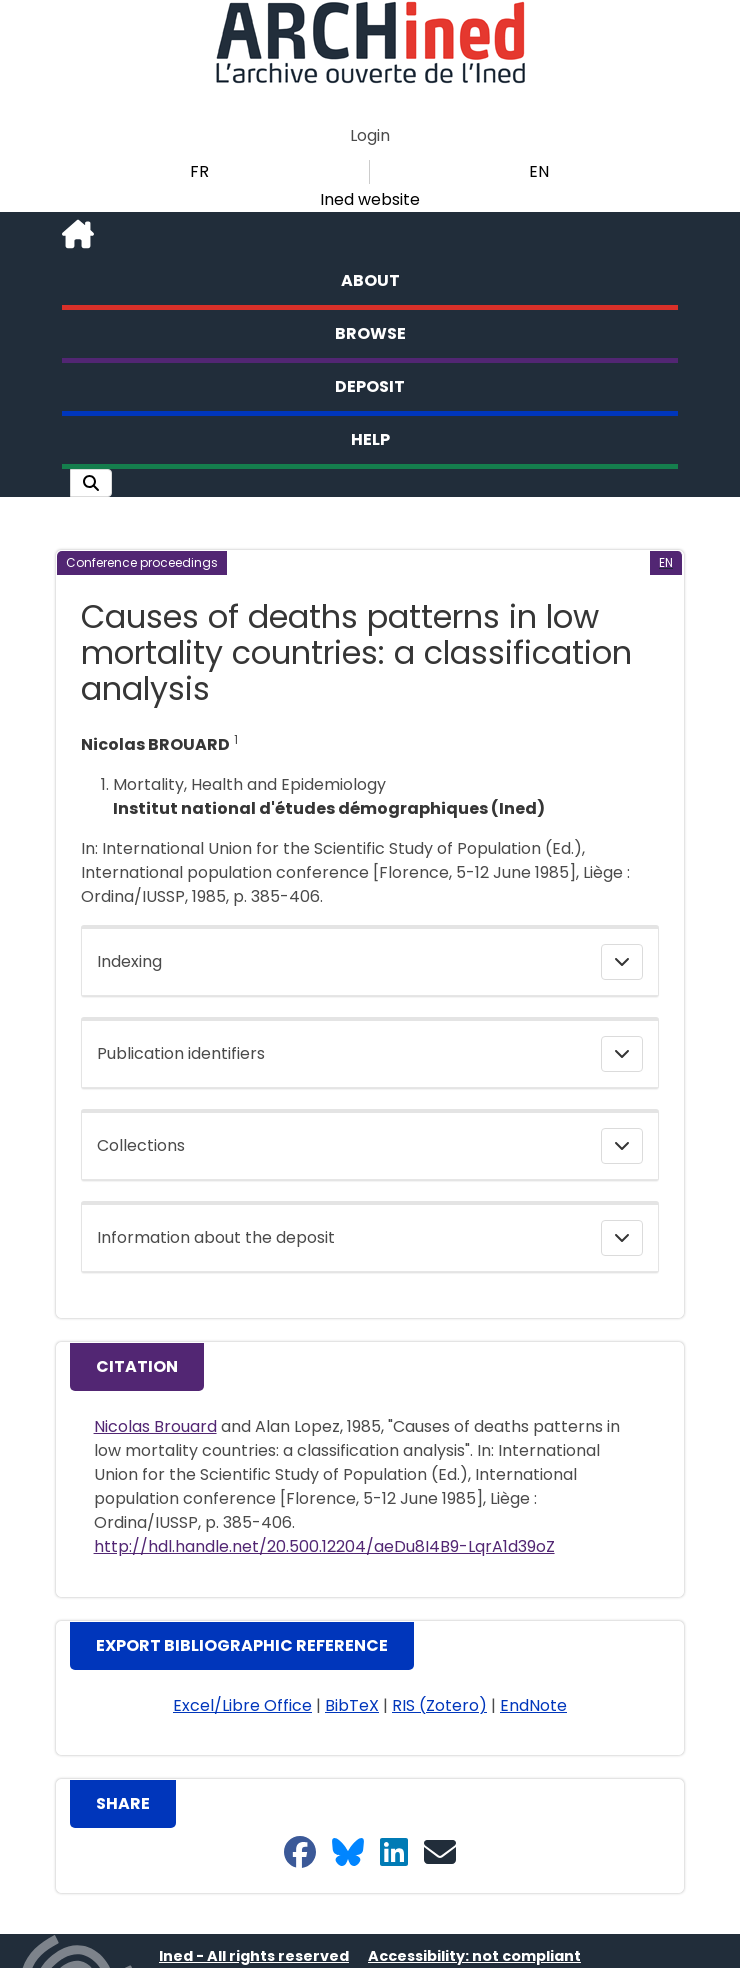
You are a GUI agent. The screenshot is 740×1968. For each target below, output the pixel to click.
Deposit (370, 386)
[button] (91, 483)
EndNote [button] (533, 1705)
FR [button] (199, 171)
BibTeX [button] (352, 1705)
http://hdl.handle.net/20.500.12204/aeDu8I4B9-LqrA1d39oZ (324, 1546)
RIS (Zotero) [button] (439, 1705)
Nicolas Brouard (155, 1426)
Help (370, 439)
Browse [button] (370, 333)
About (370, 280)
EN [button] (539, 171)
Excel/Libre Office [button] (242, 1705)
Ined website (370, 199)
